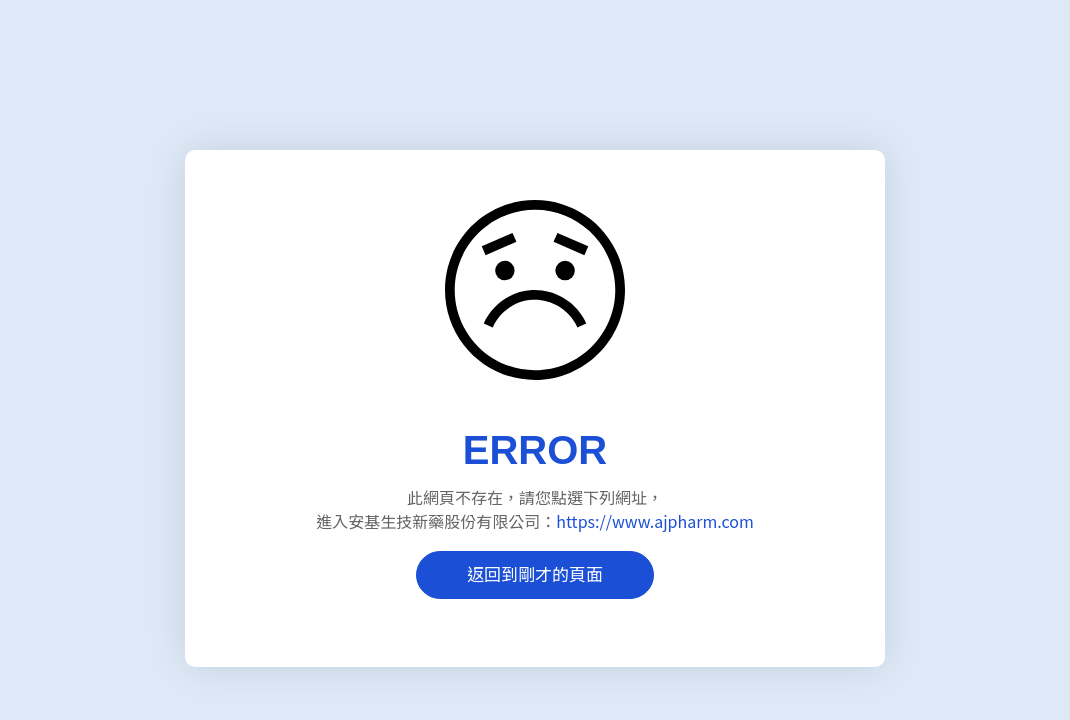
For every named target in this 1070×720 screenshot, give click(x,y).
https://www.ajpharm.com (654, 521)
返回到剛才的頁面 (535, 573)
